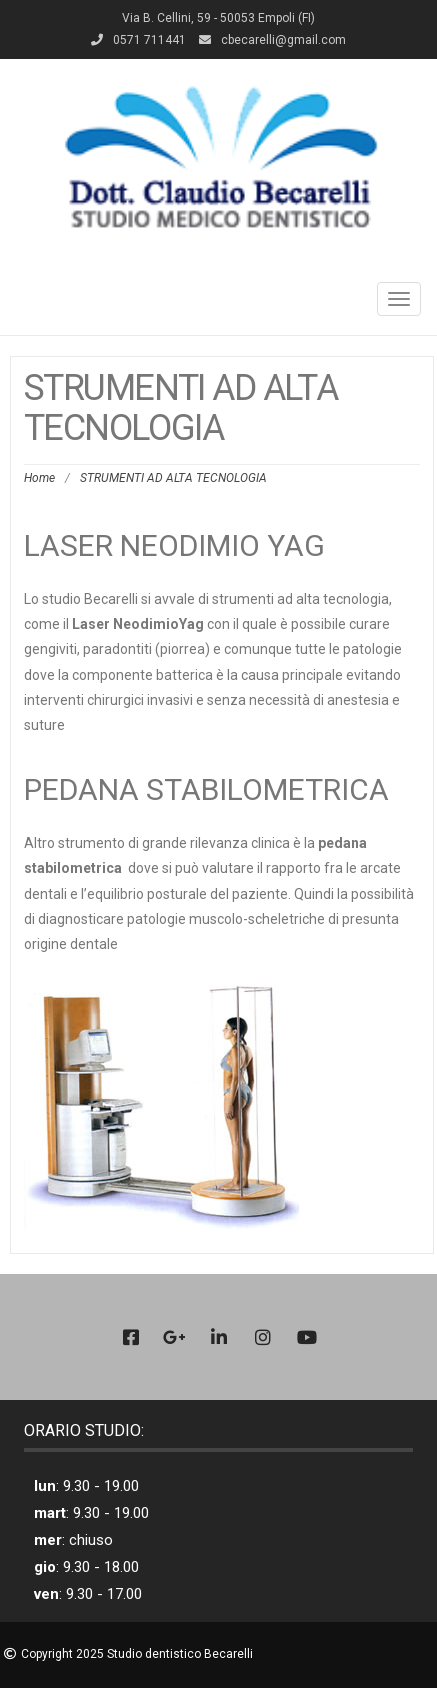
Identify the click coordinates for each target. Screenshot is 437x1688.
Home (39, 478)
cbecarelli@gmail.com (283, 40)
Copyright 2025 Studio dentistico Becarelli (137, 1654)
